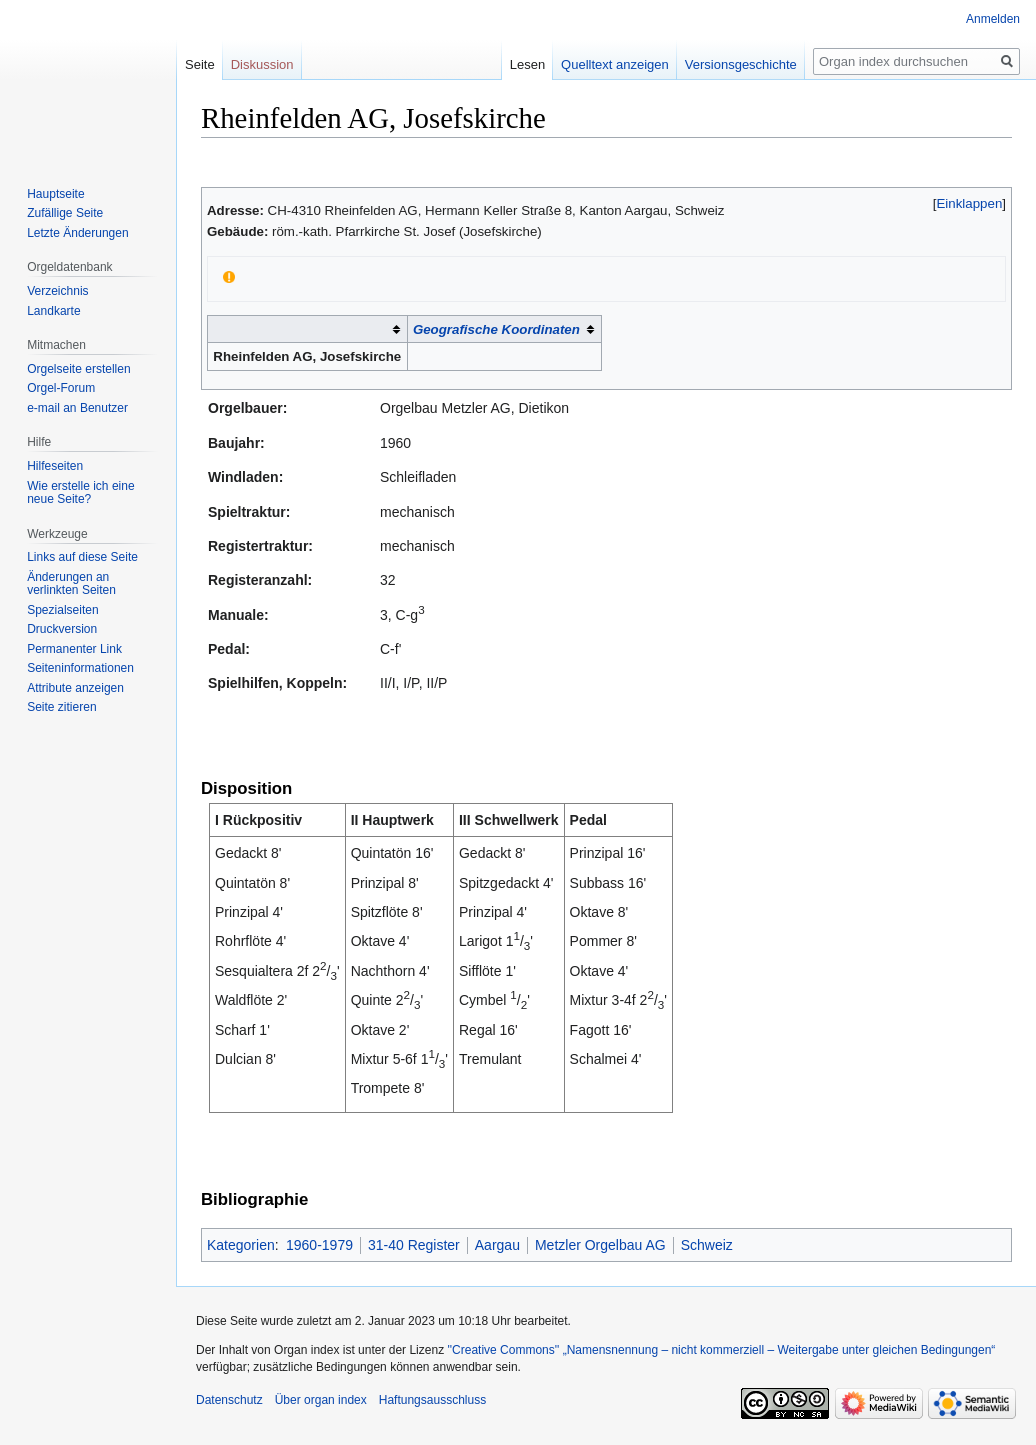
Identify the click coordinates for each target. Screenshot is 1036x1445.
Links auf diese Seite (82, 557)
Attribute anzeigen (75, 688)
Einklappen (970, 203)
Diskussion (262, 64)
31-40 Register (414, 1245)
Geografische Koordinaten (496, 329)
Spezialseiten (62, 610)
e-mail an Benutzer (77, 408)
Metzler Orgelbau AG (600, 1245)
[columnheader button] (308, 329)
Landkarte (53, 311)
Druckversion (62, 629)
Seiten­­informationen (80, 668)
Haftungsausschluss (432, 1400)
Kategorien (241, 1245)
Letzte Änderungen (77, 233)
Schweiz (707, 1245)
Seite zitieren (61, 707)
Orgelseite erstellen (78, 369)
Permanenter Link (74, 649)
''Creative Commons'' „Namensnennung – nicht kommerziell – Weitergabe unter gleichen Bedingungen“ (721, 1350)
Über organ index (321, 1400)
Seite (200, 64)
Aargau (497, 1245)
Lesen (527, 64)
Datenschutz (229, 1400)
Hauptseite (55, 194)
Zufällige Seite (65, 213)
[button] (969, 203)
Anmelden (993, 19)
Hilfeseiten (55, 466)
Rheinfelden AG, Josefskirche (307, 356)
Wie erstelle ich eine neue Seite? (80, 493)
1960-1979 (319, 1245)
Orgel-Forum (61, 388)
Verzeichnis (57, 291)
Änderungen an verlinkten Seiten (71, 584)
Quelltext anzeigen (615, 64)
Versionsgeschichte (741, 64)
